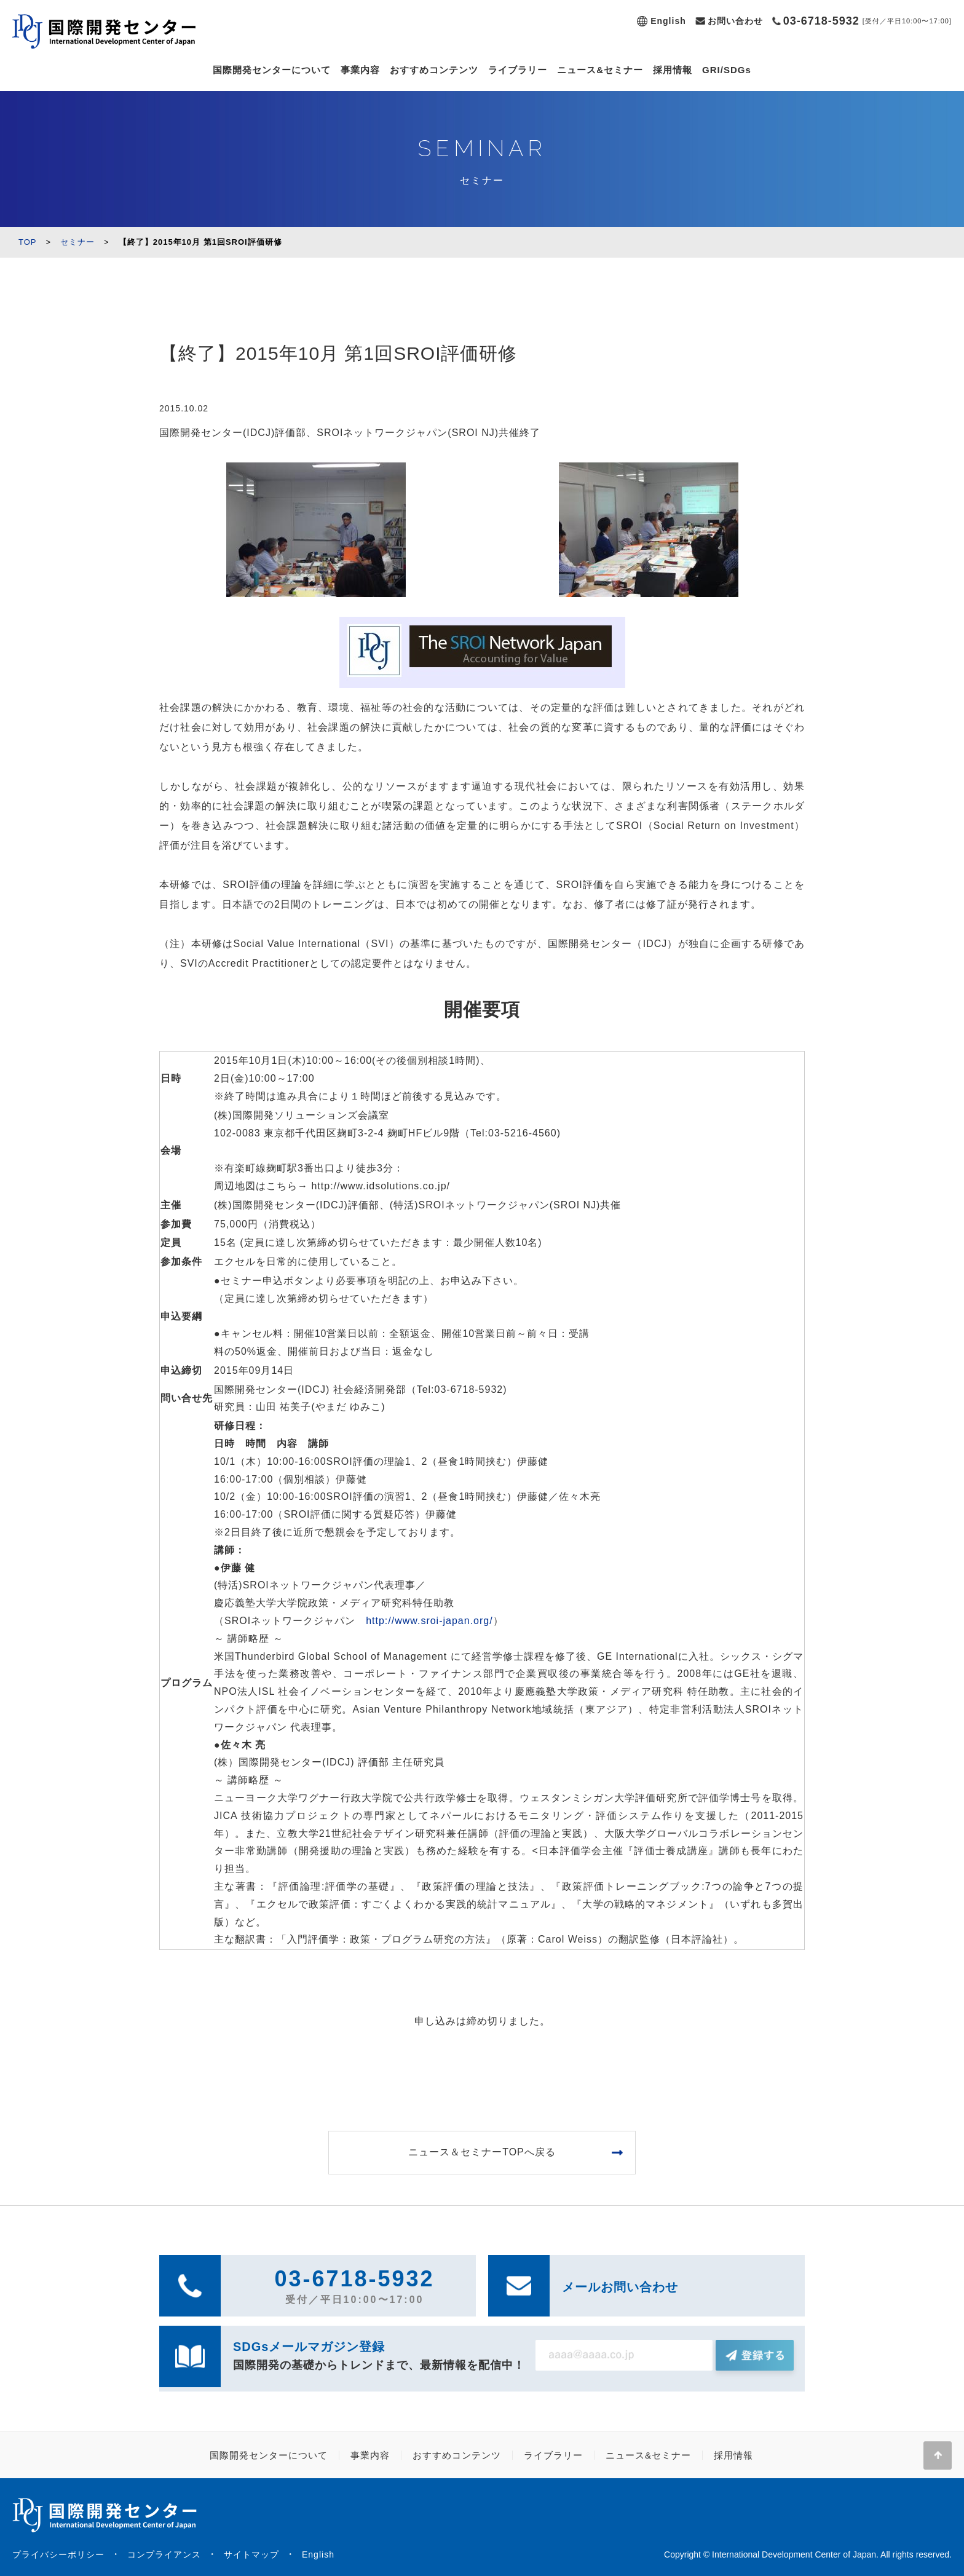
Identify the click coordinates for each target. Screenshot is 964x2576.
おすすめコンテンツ (434, 70)
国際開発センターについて (272, 70)
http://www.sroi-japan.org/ (429, 1620)
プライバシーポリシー (58, 2554)
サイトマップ (251, 2554)
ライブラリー (517, 70)
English (668, 21)
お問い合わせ (735, 21)
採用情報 (672, 70)
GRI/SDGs (726, 70)
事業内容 (360, 70)
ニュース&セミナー (600, 70)
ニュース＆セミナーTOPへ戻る (482, 2152)
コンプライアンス (164, 2554)
